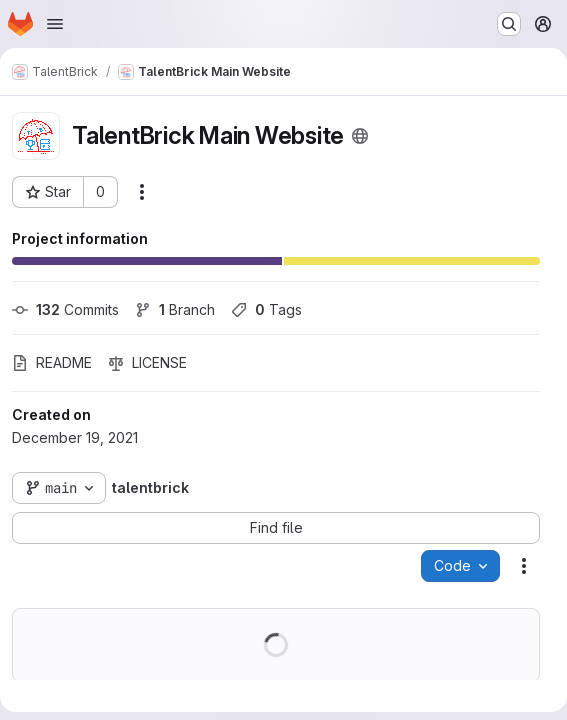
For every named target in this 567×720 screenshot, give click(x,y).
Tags (266, 309)
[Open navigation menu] (55, 24)
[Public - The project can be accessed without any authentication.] (360, 136)
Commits (65, 309)
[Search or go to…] (509, 24)
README (52, 362)
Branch (175, 309)
